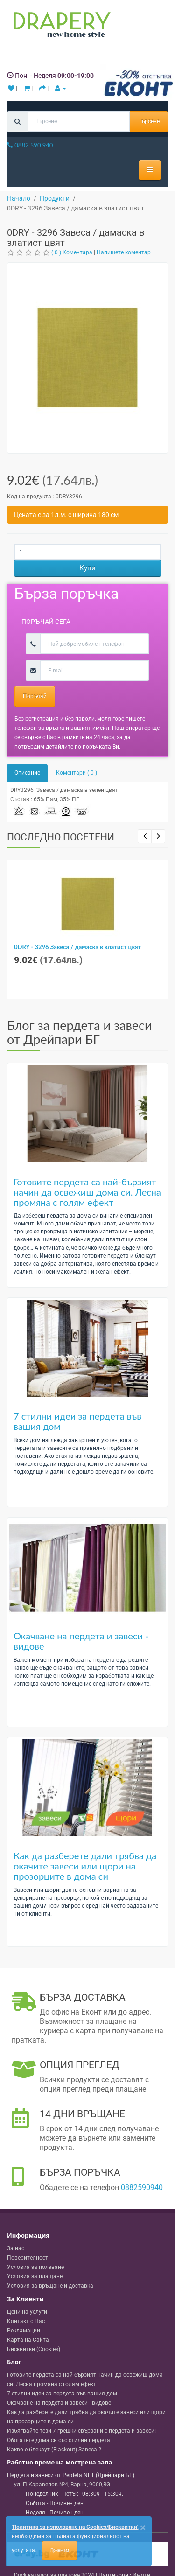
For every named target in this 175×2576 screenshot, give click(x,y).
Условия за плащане (35, 2276)
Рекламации (23, 2330)
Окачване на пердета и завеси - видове (81, 1641)
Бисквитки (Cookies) (33, 2349)
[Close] (143, 2527)
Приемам (59, 2550)
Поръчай (35, 696)
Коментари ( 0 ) (76, 773)
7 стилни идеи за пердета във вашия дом (77, 1421)
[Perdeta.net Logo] (59, 26)
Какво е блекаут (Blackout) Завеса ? (54, 2449)
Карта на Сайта (28, 2340)
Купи (87, 568)
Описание (27, 773)
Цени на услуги (27, 2312)
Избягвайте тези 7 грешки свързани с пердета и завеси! (81, 2431)
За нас (15, 2248)
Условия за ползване (35, 2267)
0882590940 (142, 2187)
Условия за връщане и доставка (50, 2285)
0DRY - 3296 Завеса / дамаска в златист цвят (77, 947)
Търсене (149, 121)
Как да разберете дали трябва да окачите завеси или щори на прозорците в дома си (85, 1866)
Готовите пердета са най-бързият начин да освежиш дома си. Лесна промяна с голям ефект (87, 1192)
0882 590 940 (30, 145)
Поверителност (27, 2257)
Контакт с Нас (26, 2321)
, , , (62, 2484)
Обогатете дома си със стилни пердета (58, 2440)
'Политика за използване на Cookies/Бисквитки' (75, 2527)
